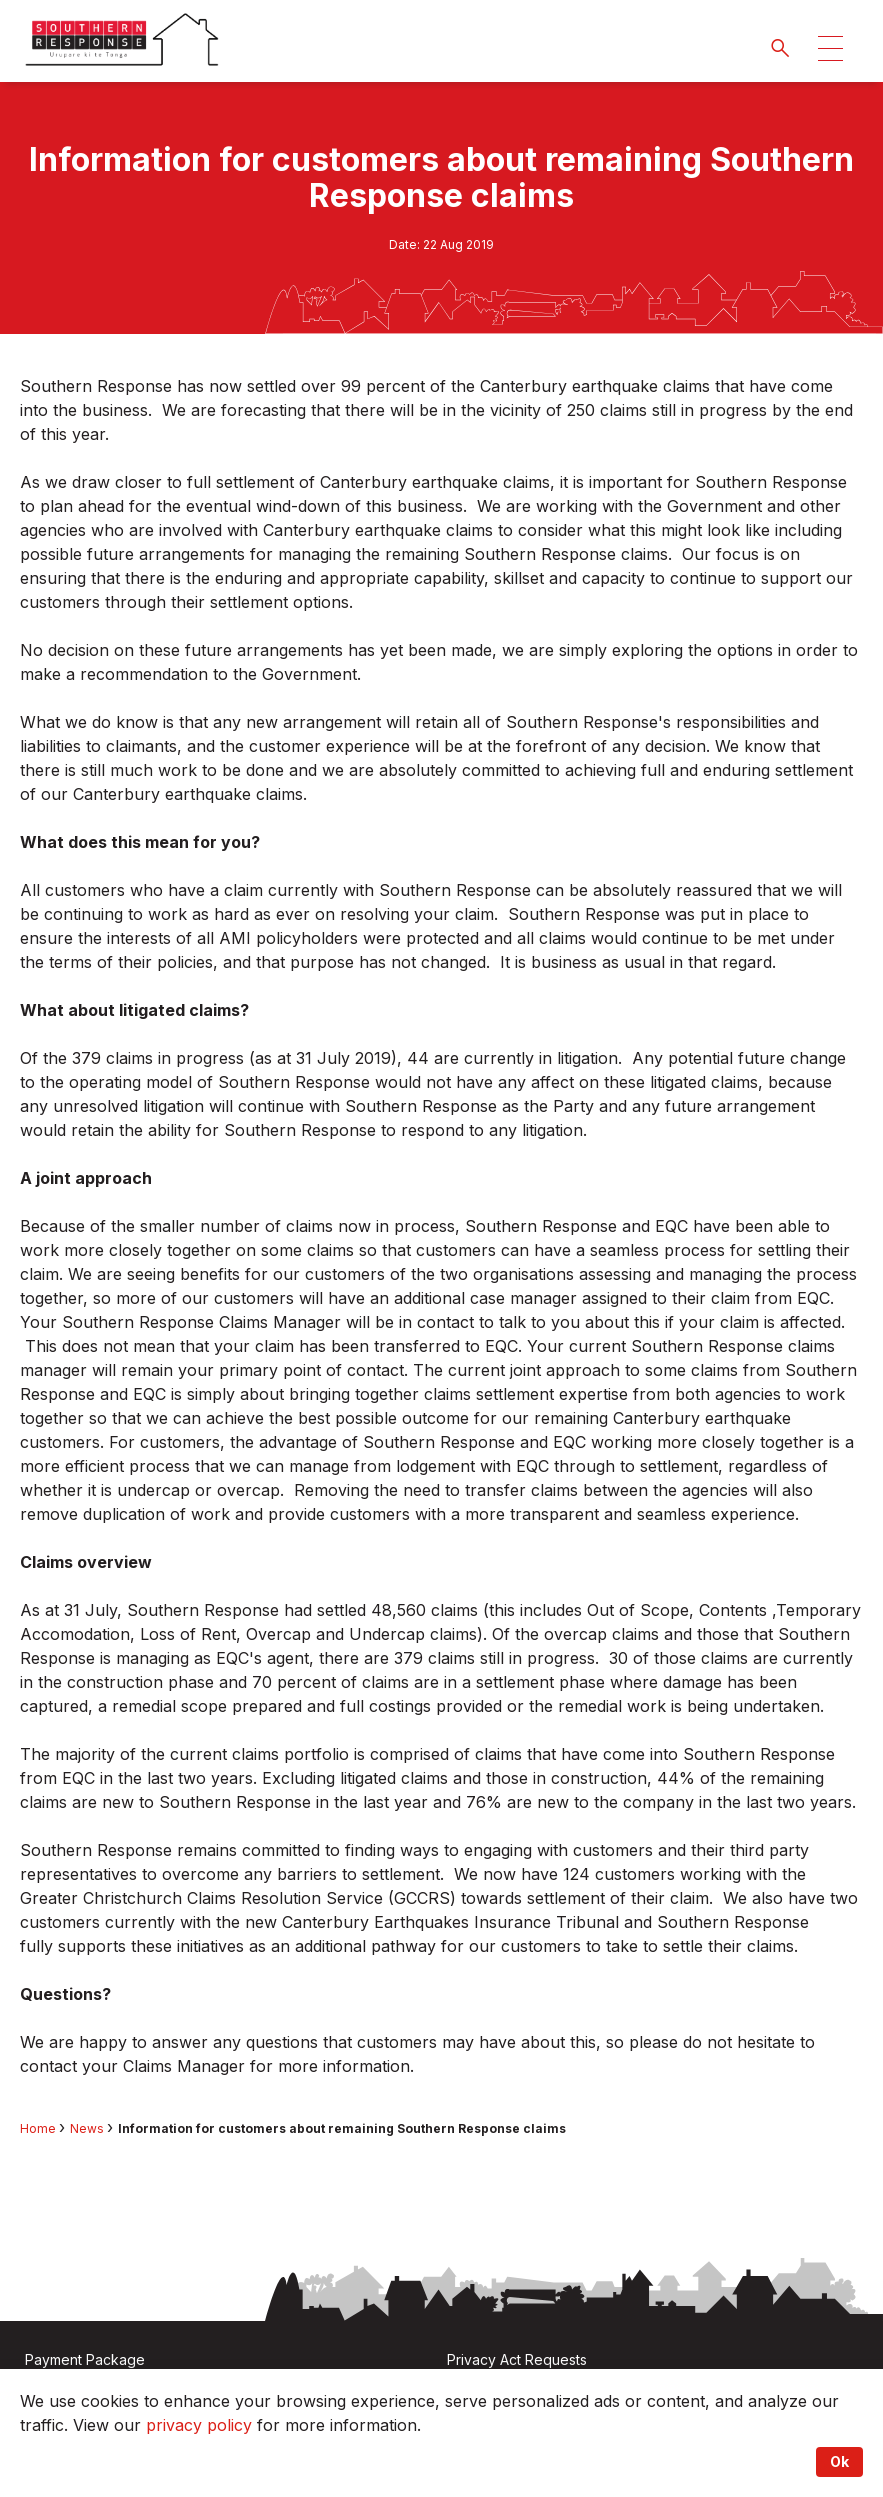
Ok (839, 2461)
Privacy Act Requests (517, 2359)
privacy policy (199, 2425)
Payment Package (85, 2359)
